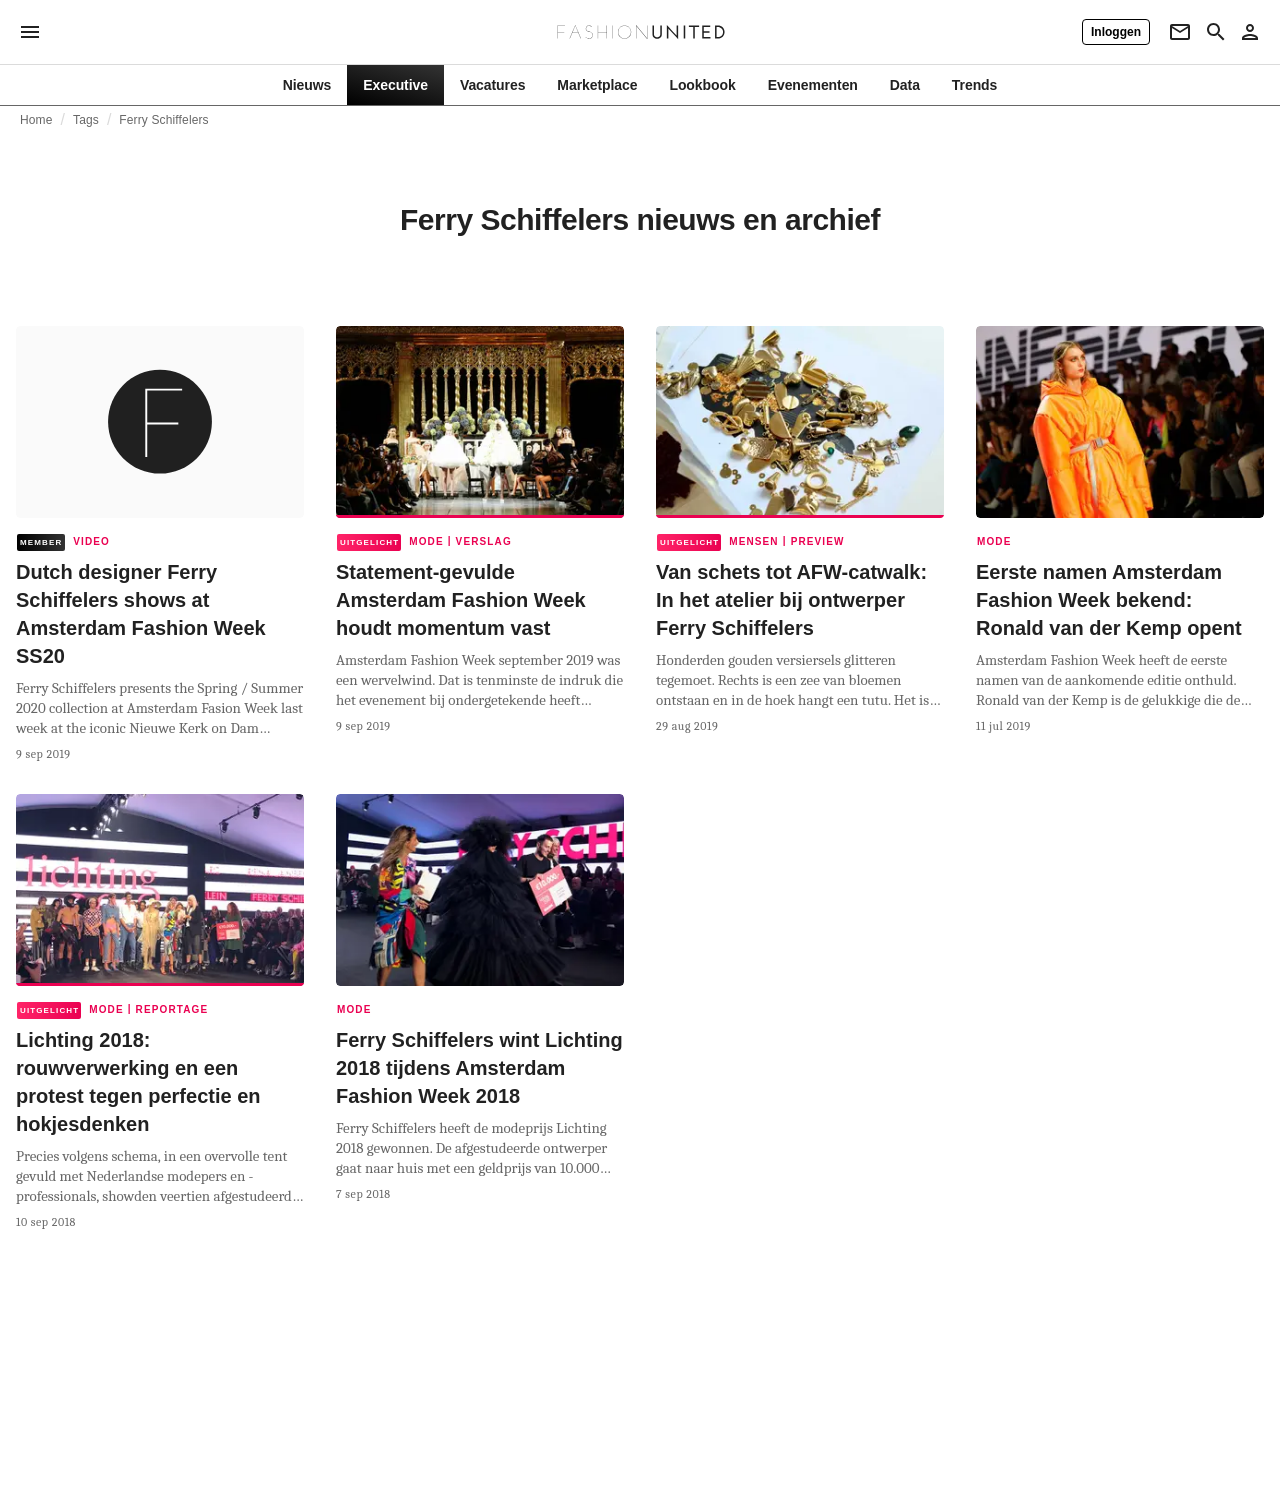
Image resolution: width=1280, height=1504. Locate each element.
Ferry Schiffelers (163, 120)
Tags (86, 120)
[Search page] (1216, 32)
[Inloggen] (1116, 32)
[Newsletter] (1180, 32)
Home (36, 120)
